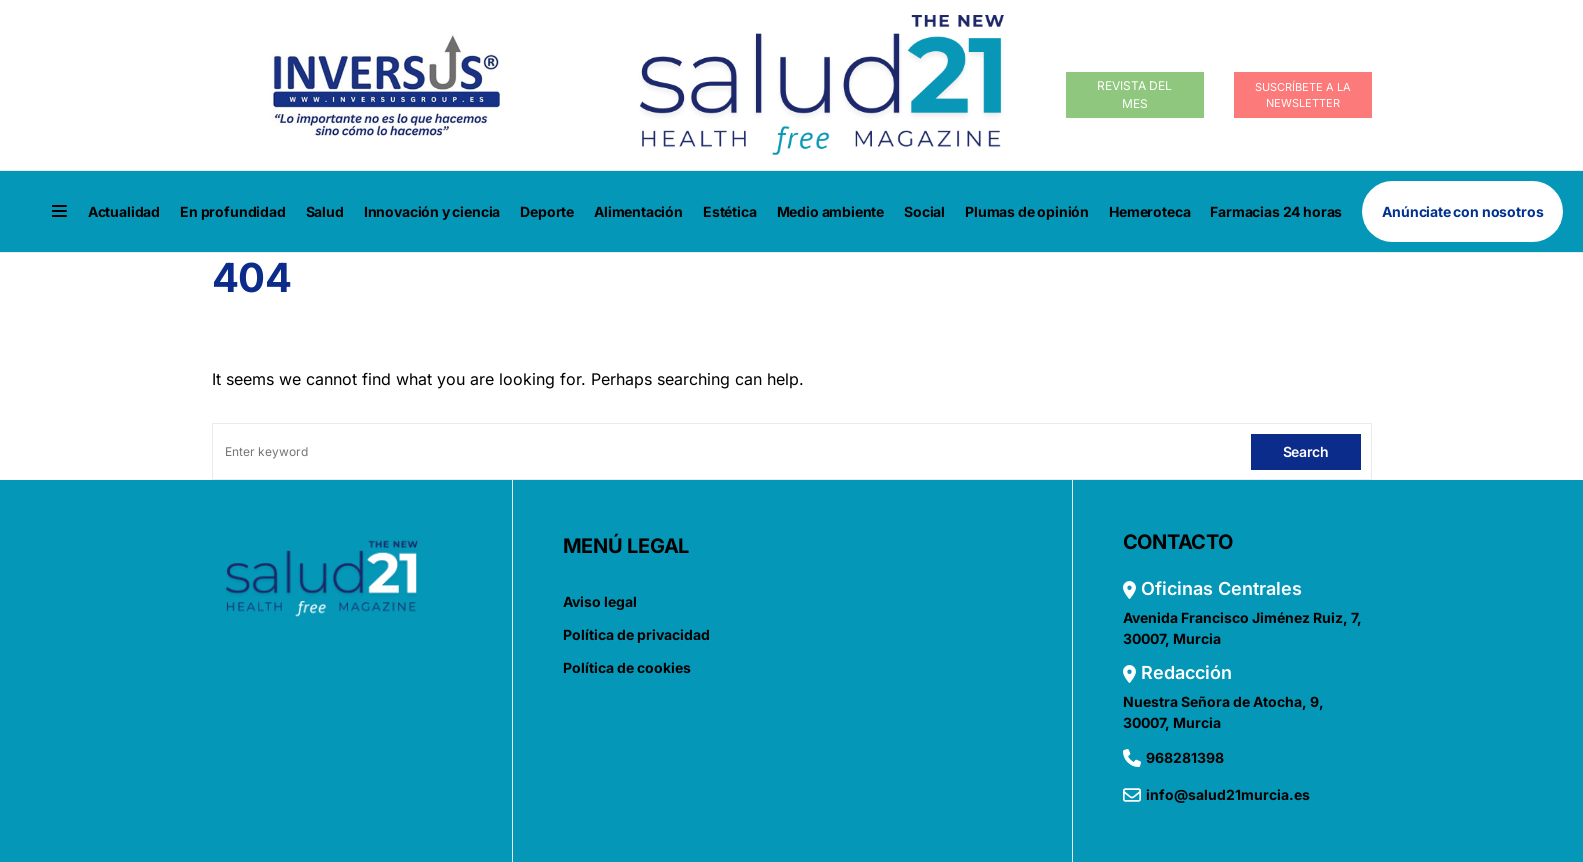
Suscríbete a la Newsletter (1303, 95)
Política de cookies (627, 667)
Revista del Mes (1134, 94)
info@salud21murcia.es (1228, 794)
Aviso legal (600, 601)
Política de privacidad (636, 634)
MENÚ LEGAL (626, 546)
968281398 (1185, 757)
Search (1306, 451)
